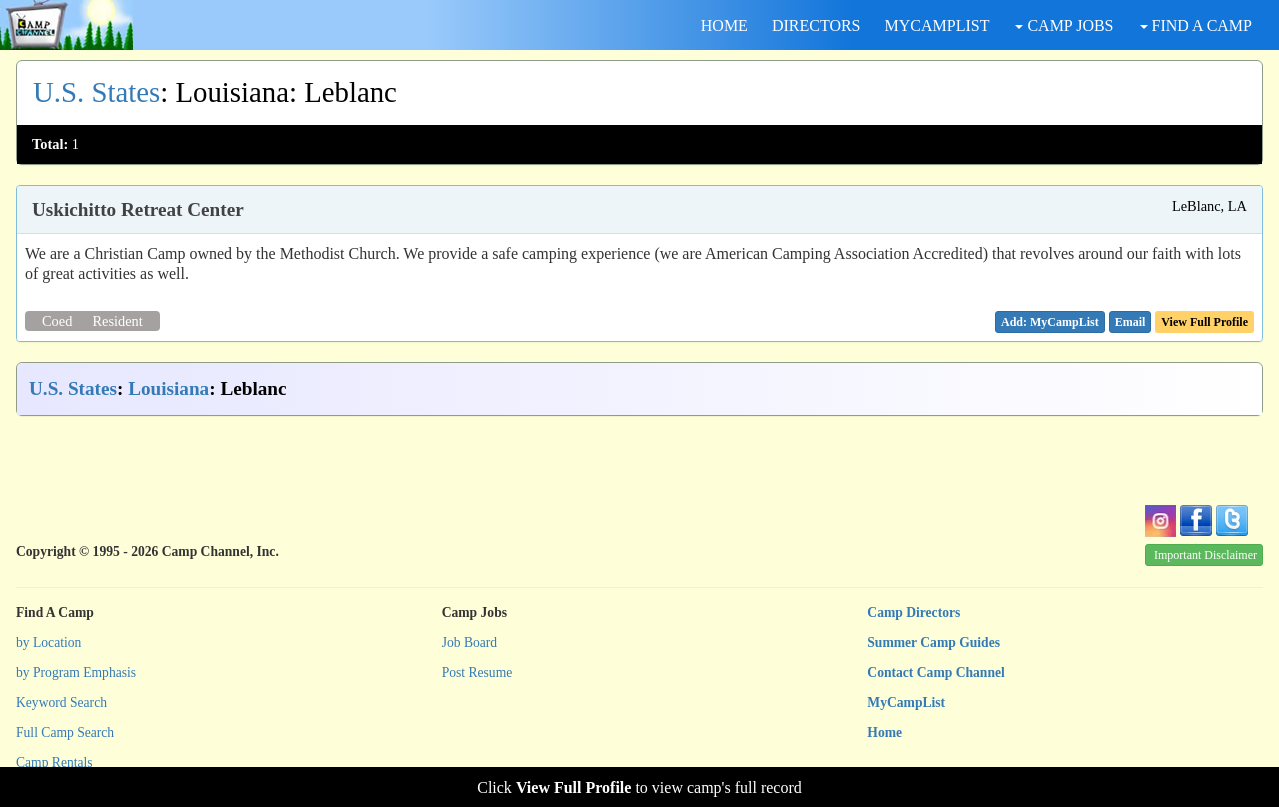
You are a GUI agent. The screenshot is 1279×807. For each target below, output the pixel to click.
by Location (48, 642)
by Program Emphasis (76, 672)
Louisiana (168, 388)
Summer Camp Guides (933, 642)
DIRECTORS (816, 25)
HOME (724, 25)
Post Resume (477, 672)
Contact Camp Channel (935, 672)
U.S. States (96, 92)
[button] (1130, 322)
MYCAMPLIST (937, 25)
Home (884, 732)
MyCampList (906, 702)
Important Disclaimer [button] (1205, 555)
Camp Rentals (54, 762)
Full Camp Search (65, 732)
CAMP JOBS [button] (1064, 25)
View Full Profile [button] (1204, 322)
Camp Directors (913, 612)
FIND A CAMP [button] (1196, 25)
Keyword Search (61, 702)
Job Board (470, 642)
